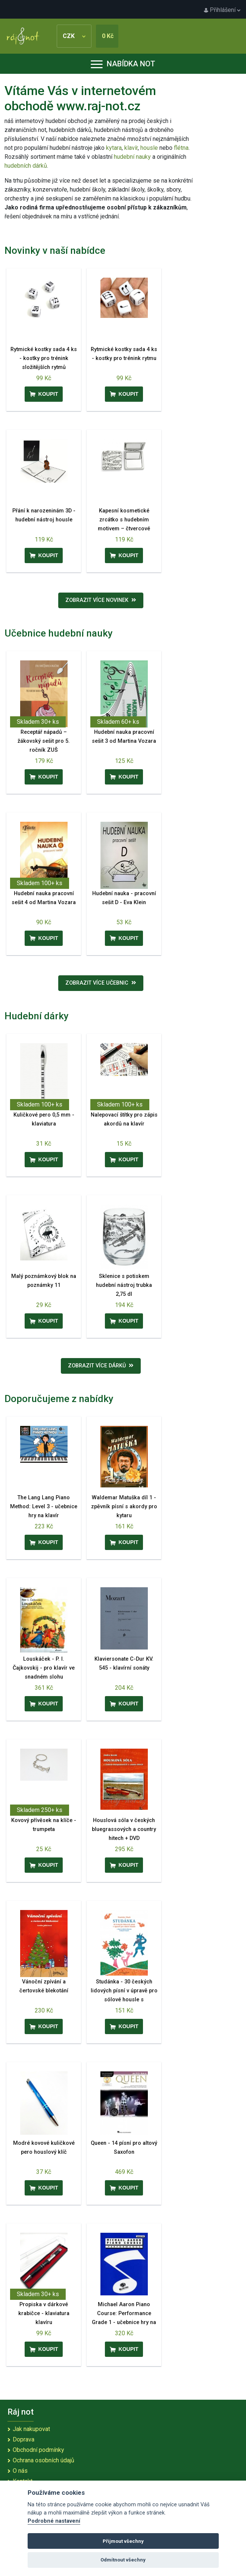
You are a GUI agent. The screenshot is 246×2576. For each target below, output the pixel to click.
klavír (131, 147)
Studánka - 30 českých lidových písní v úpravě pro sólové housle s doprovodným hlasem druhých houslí (124, 2000)
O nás (20, 2470)
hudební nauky (132, 156)
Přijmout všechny (123, 2541)
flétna (181, 147)
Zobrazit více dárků (101, 1366)
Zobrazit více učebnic (100, 983)
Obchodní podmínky (38, 2449)
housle (149, 147)
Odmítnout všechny (123, 2560)
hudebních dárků (25, 165)
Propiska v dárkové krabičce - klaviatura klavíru (43, 2313)
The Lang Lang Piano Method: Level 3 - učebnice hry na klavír (43, 1506)
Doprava (23, 2439)
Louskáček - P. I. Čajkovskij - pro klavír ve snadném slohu (44, 1668)
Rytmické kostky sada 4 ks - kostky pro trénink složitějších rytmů (43, 358)
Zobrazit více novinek (100, 600)
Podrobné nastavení (54, 2521)
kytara (114, 147)
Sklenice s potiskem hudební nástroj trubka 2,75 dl (124, 1285)
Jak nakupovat (31, 2429)
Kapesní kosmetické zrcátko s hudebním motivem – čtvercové (124, 520)
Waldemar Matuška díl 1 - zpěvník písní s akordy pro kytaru (124, 1506)
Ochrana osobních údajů (43, 2460)
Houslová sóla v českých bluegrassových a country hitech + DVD (124, 1829)
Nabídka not (123, 63)
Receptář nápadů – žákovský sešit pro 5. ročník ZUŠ (44, 741)
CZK (74, 36)
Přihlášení (222, 9)
